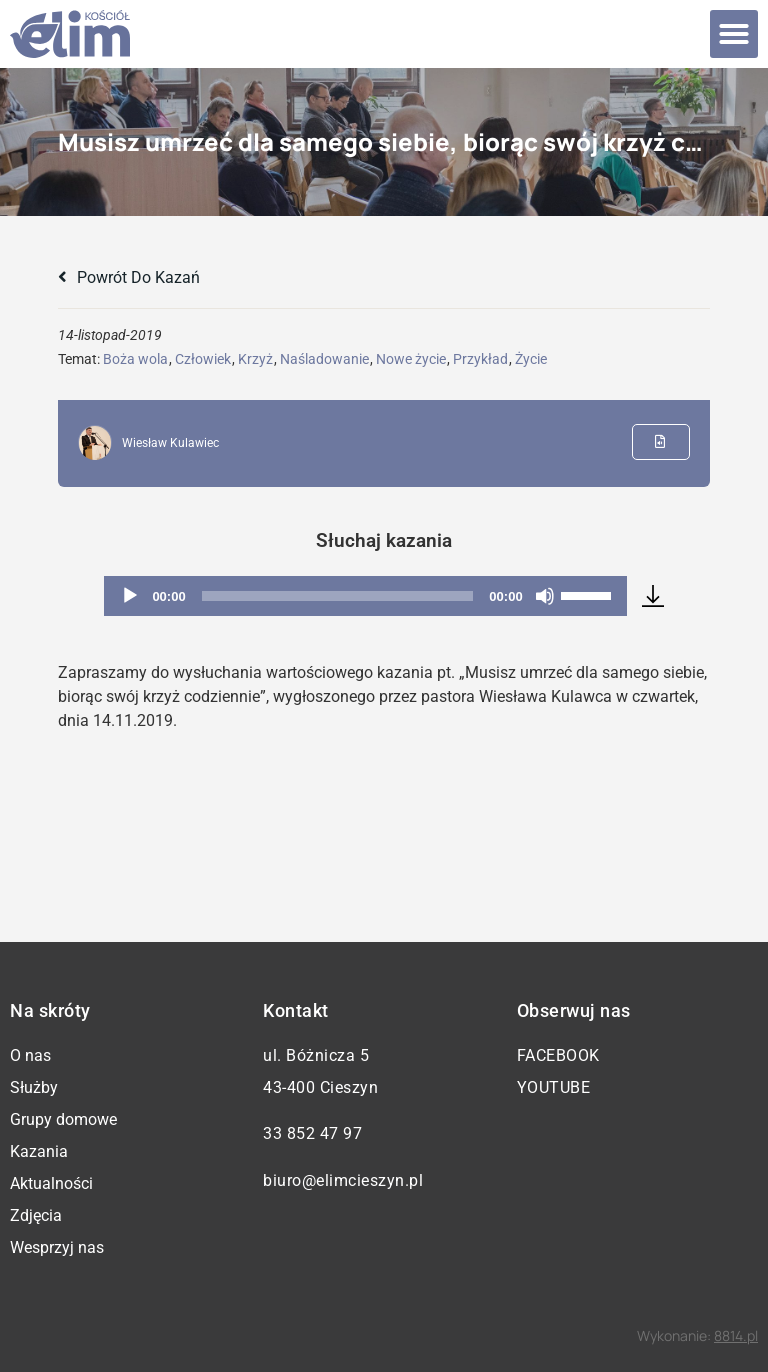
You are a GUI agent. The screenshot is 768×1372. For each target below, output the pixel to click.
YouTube (554, 1087)
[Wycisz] (545, 596)
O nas (30, 1055)
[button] (734, 34)
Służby (34, 1087)
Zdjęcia (36, 1215)
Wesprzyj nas (57, 1247)
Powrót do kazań (129, 277)
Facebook (558, 1055)
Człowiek (203, 359)
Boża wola (135, 359)
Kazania (39, 1151)
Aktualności (51, 1183)
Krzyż (255, 359)
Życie (531, 359)
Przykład (480, 359)
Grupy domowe (63, 1119)
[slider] (338, 596)
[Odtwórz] (130, 596)
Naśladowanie (324, 359)
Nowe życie (411, 359)
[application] (365, 596)
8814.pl (736, 1335)
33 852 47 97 (312, 1133)
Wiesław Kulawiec (170, 443)
